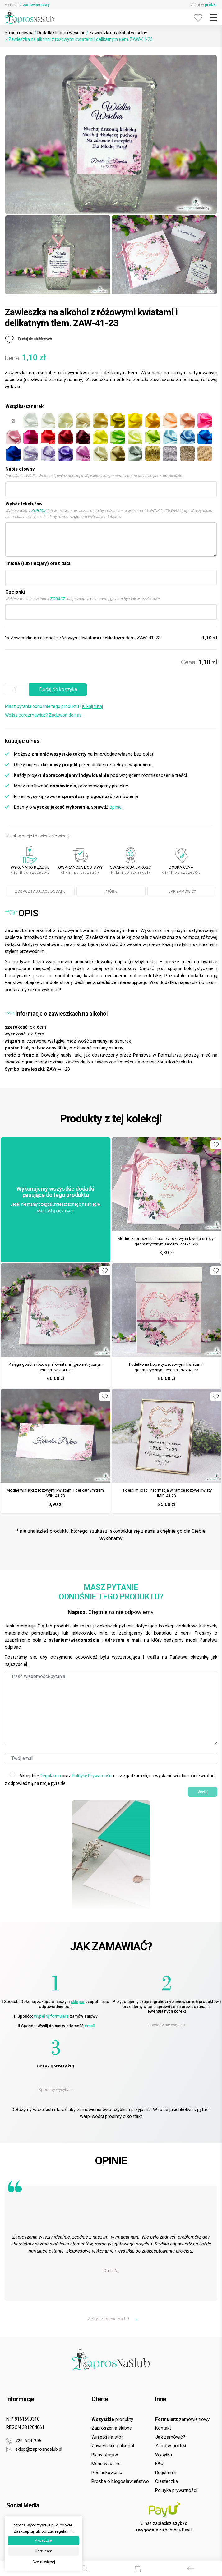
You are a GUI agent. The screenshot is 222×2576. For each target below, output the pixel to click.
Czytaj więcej (43, 2562)
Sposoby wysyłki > (55, 2089)
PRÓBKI (111, 891)
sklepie (77, 2001)
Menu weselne (106, 2463)
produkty (112, 2419)
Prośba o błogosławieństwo (120, 2481)
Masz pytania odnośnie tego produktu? (54, 706)
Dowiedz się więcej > (167, 2025)
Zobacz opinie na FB (112, 2319)
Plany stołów (104, 2455)
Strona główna (19, 32)
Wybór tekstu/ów (24, 504)
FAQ (159, 2463)
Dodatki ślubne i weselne (61, 32)
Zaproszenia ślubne (111, 2428)
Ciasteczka (166, 2481)
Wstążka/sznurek (24, 406)
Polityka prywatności (176, 2490)
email (90, 2026)
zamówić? (170, 2437)
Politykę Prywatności (92, 1775)
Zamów (203, 4)
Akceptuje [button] (43, 2541)
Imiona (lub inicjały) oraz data (38, 563)
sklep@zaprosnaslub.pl (34, 2449)
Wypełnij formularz (51, 2016)
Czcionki (15, 592)
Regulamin (50, 1775)
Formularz (27, 4)
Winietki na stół (107, 2437)
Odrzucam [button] (43, 2551)
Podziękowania (106, 2472)
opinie (115, 807)
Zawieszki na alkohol (112, 2446)
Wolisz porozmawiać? (43, 715)
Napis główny (20, 469)
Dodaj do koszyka (58, 689)
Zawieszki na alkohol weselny (118, 32)
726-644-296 (23, 2441)
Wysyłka (163, 2455)
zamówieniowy (182, 2419)
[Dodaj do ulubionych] (28, 339)
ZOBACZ (39, 510)
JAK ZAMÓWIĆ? (182, 891)
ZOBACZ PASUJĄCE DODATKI (40, 891)
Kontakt (163, 2428)
